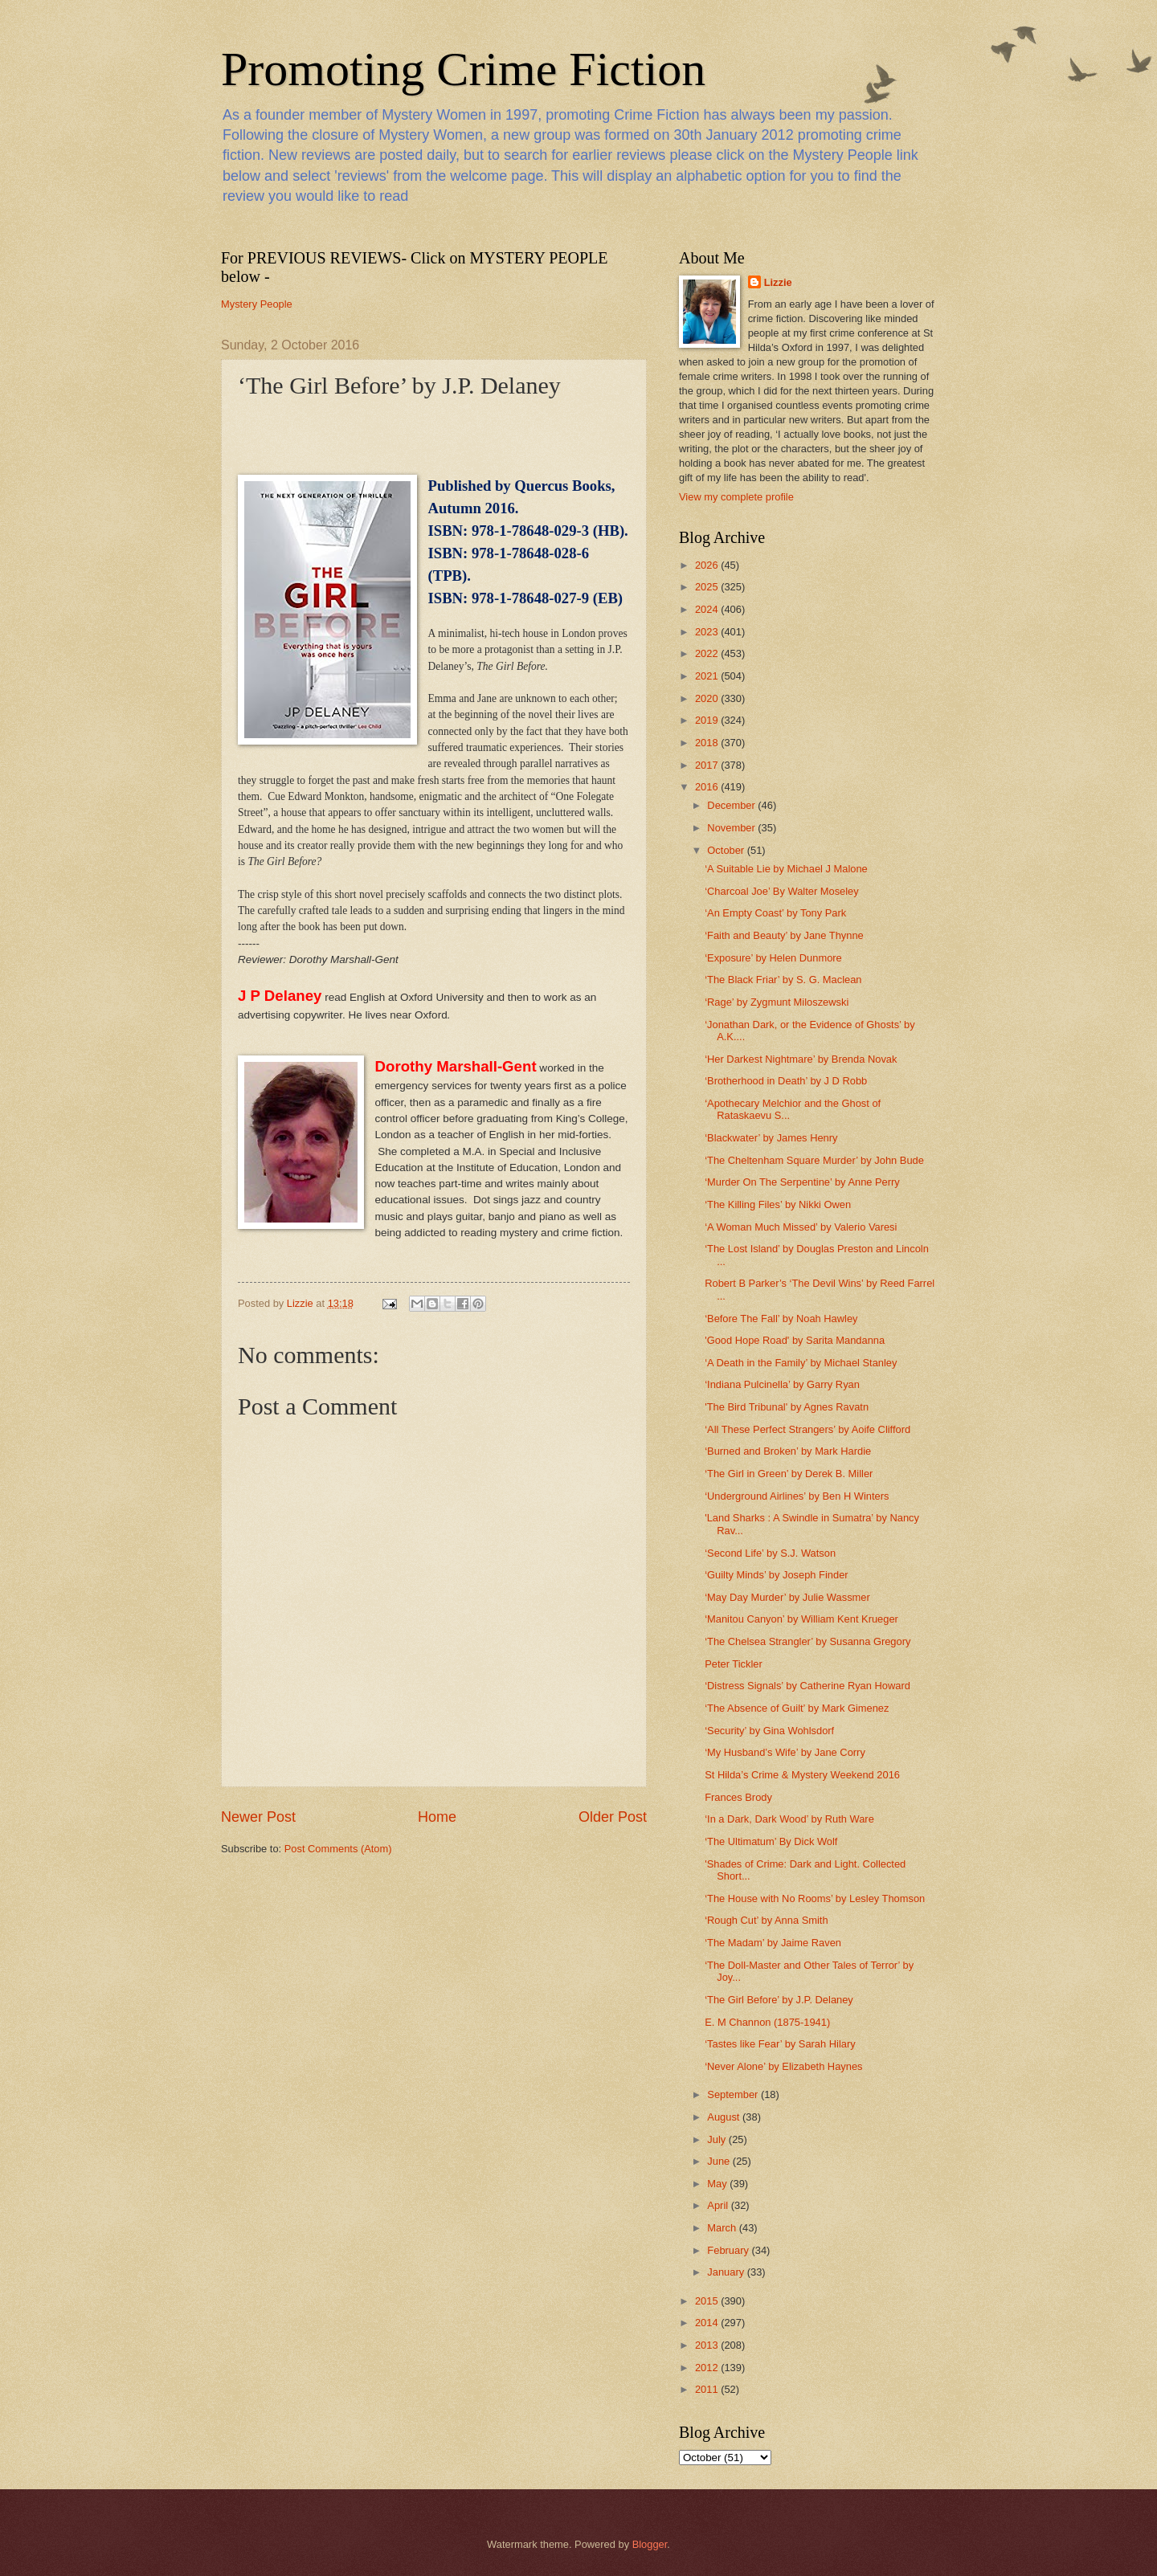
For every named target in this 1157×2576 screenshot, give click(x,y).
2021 (708, 676)
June (720, 2161)
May (718, 2184)
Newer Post (258, 1817)
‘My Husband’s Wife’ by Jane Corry (785, 1752)
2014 (708, 2323)
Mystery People (256, 304)
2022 (708, 653)
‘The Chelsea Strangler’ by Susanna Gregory (807, 1641)
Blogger (650, 2544)
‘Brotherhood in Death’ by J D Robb (786, 1081)
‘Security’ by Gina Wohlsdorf (769, 1731)
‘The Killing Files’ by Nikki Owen (778, 1204)
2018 (708, 743)
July (717, 2139)
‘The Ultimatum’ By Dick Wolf (771, 1841)
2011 (708, 2389)
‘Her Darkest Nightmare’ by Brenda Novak (801, 1059)
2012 (708, 2368)
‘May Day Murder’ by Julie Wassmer (787, 1597)
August (724, 2117)
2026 (708, 565)
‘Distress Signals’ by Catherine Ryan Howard (807, 1686)
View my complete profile (736, 497)
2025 (708, 587)
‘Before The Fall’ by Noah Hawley (781, 1318)
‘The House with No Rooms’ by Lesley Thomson (815, 1898)
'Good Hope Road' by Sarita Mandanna (795, 1340)
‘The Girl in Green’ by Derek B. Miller (789, 1474)
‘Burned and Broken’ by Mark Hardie (788, 1451)
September (734, 2094)
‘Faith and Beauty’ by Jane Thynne (784, 935)
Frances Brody (738, 1797)
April (718, 2205)
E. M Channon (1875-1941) (767, 2022)
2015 (708, 2301)
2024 (708, 609)
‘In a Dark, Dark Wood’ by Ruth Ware (789, 1819)
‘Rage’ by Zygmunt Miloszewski (776, 1002)
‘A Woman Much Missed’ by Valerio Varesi (801, 1227)
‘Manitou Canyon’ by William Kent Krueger (801, 1619)
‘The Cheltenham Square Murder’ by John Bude (814, 1160)
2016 (708, 787)
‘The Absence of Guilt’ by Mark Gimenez (797, 1708)
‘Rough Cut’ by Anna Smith (766, 1920)
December (732, 805)
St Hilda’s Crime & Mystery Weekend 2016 (802, 1775)
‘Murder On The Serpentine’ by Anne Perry (802, 1182)
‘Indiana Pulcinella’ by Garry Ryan (782, 1384)
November (732, 828)
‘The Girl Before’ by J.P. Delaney (779, 2000)
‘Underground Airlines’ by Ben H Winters (797, 1496)
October (726, 850)
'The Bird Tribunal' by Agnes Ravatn (787, 1407)
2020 (708, 698)
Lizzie (778, 282)
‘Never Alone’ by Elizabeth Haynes (783, 2066)
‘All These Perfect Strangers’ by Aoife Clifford (807, 1429)
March (722, 2228)
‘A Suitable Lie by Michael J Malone (786, 869)
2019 (708, 720)
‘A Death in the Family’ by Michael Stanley (801, 1363)
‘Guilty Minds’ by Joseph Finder (776, 1575)
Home (437, 1817)
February (729, 2250)
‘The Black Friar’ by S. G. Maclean (783, 980)
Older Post (612, 1817)
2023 (708, 632)
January (726, 2272)
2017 (708, 765)
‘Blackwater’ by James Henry (771, 1138)
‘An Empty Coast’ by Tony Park (775, 913)
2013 (708, 2345)
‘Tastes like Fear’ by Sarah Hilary (780, 2044)
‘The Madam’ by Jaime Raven (773, 1943)
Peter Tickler (733, 1664)
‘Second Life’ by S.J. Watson (770, 1553)
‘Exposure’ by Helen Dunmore (773, 958)
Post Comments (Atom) (338, 1849)
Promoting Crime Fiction (463, 69)
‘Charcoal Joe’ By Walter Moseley (782, 891)
